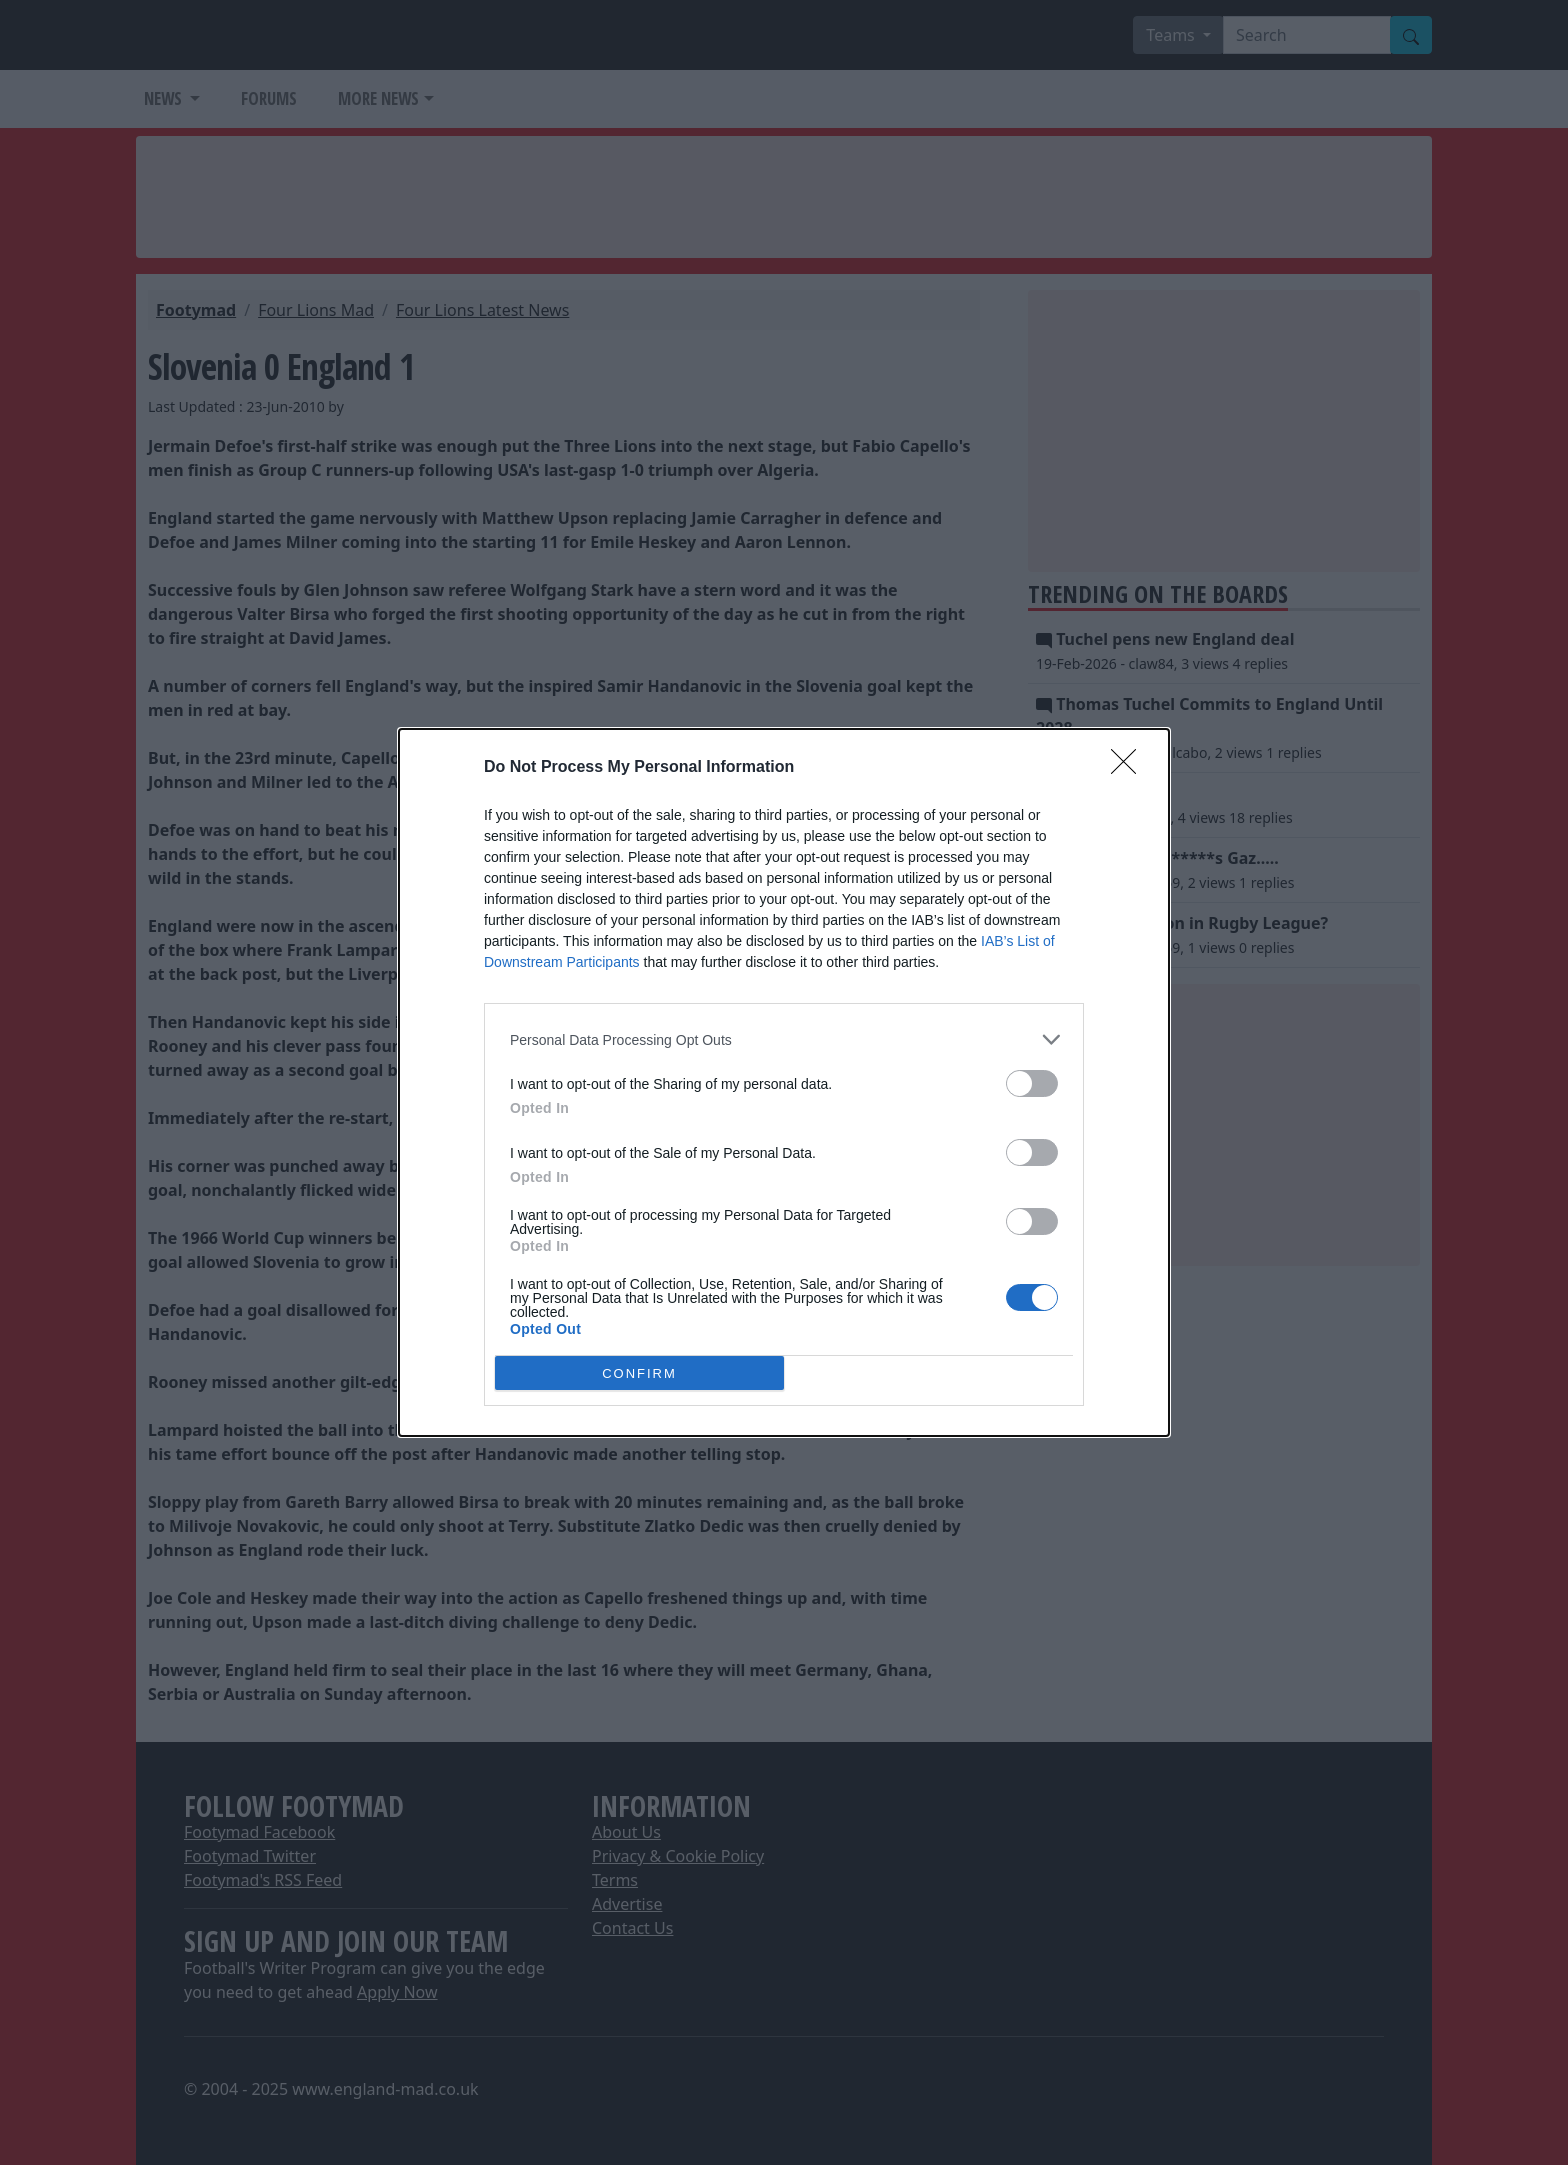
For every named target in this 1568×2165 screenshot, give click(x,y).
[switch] (1032, 1083)
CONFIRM (639, 1373)
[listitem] (784, 1039)
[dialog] (784, 1082)
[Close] (1130, 768)
